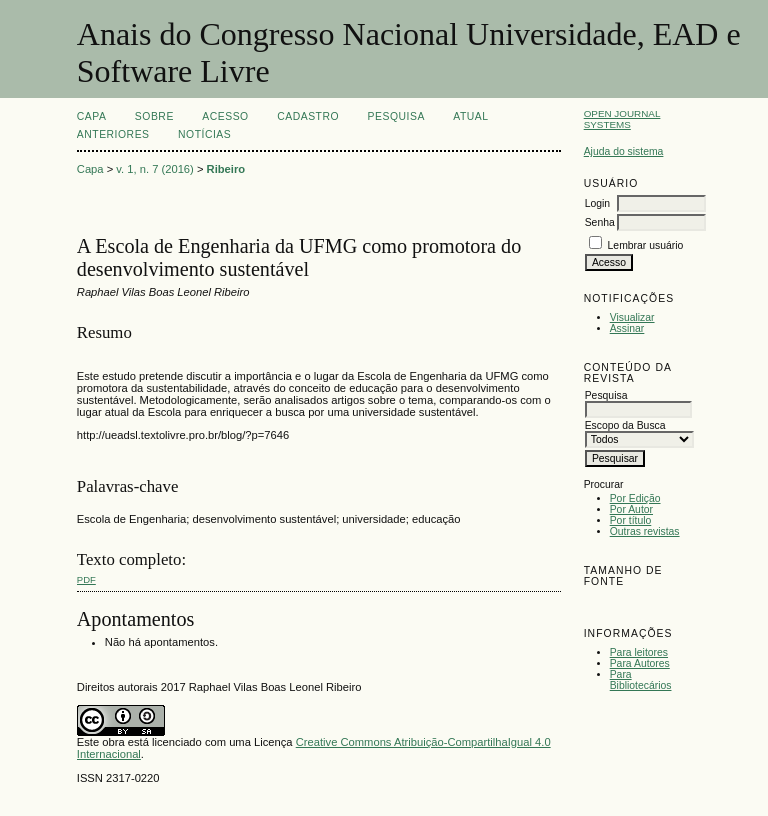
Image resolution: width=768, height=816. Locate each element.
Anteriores (113, 134)
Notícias (204, 134)
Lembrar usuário (646, 245)
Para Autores (640, 663)
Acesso (225, 116)
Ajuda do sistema (624, 151)
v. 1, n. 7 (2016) (155, 169)
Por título (631, 520)
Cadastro (308, 116)
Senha (600, 222)
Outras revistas (645, 531)
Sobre (154, 116)
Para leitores (639, 652)
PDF (86, 579)
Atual (470, 116)
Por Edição (635, 498)
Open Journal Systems (622, 119)
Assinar (627, 328)
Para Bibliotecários (641, 680)
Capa (92, 116)
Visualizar (632, 317)
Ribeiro (226, 169)
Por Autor (631, 509)
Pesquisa (396, 116)
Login (597, 203)
